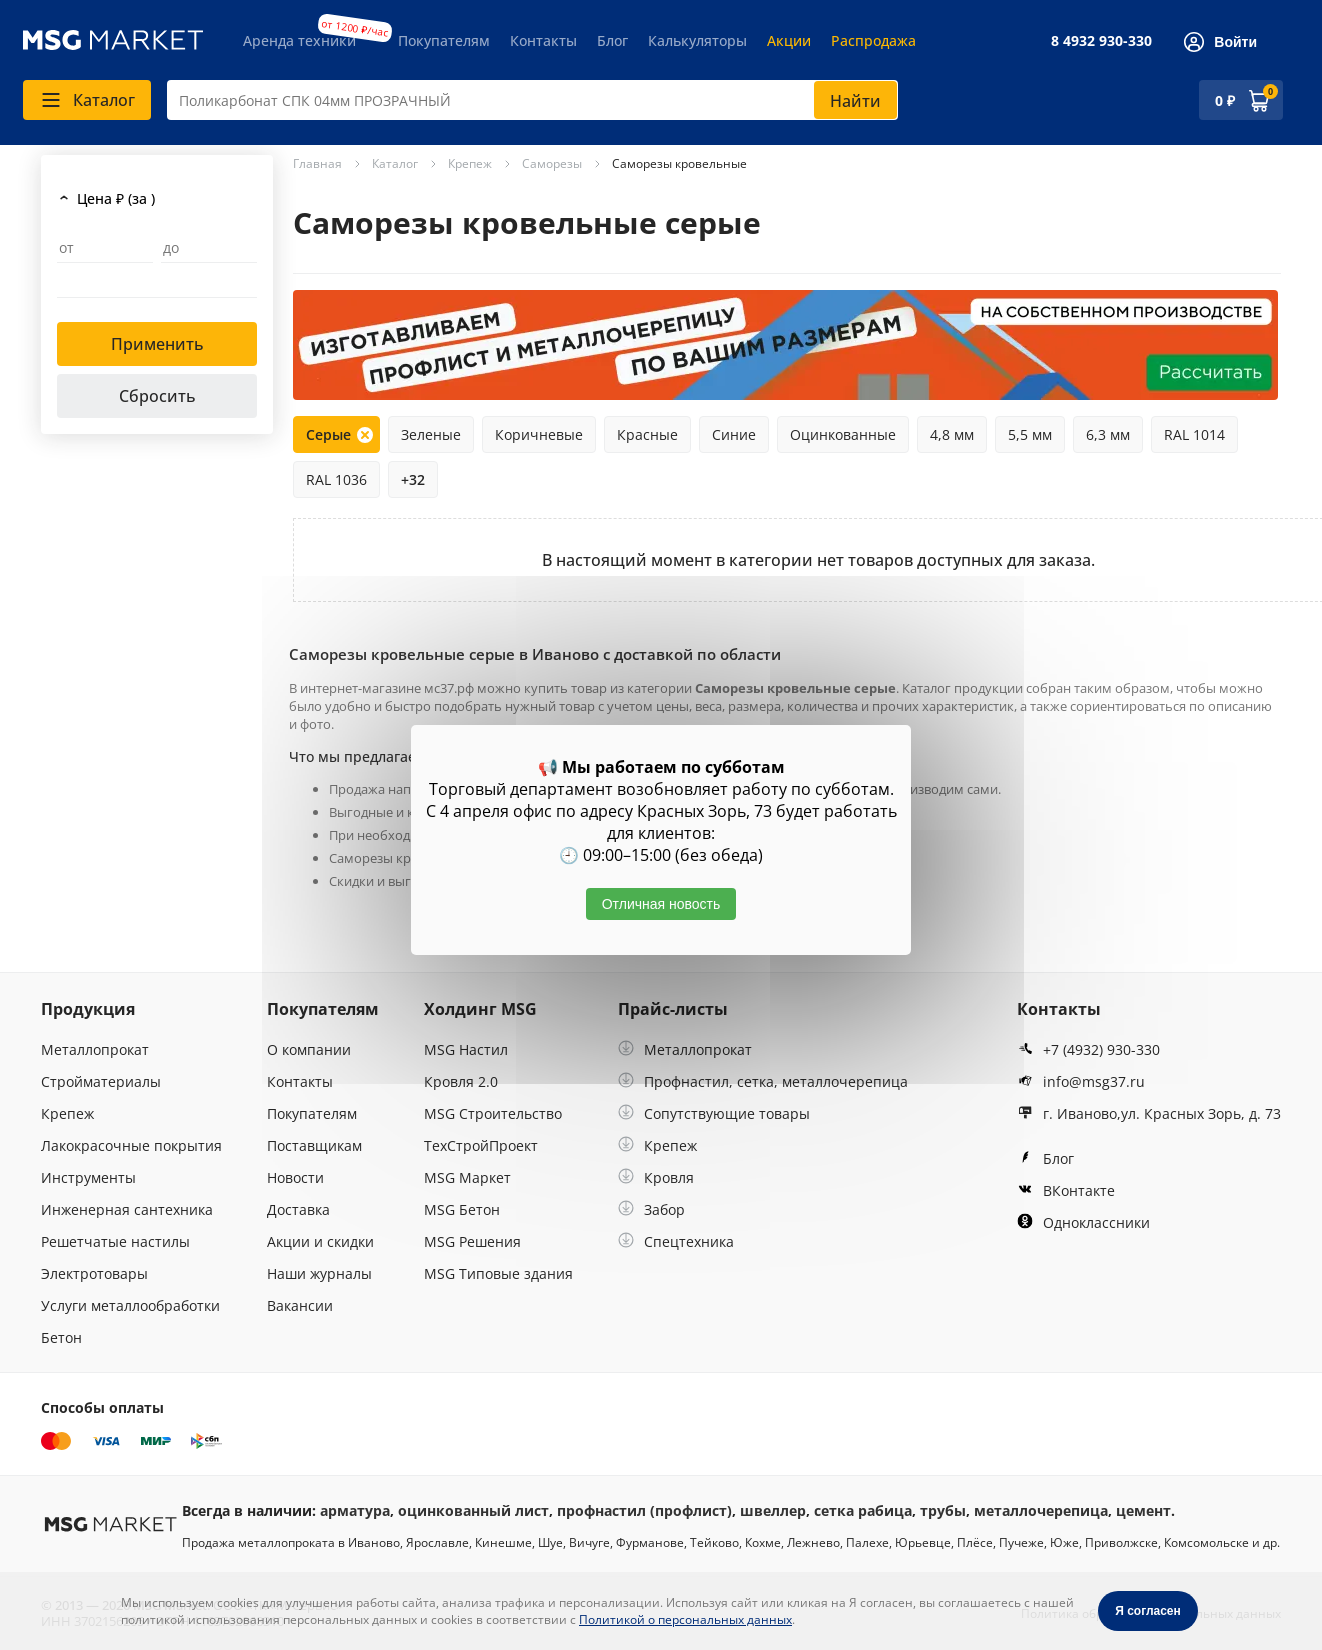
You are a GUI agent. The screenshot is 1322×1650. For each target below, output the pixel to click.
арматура (355, 1510)
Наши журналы (319, 1273)
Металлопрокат (95, 1049)
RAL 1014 (1194, 434)
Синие (734, 434)
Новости (295, 1177)
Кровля (656, 1177)
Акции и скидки (320, 1241)
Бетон (61, 1337)
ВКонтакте (1066, 1190)
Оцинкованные (843, 434)
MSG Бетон (462, 1209)
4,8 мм (952, 434)
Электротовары (94, 1273)
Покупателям (444, 40)
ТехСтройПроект (481, 1145)
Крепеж (67, 1113)
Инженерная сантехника (127, 1209)
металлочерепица (1041, 1510)
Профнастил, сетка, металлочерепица (763, 1081)
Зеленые (431, 434)
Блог (612, 40)
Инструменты (88, 1177)
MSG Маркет (467, 1177)
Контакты (543, 40)
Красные (647, 434)
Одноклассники (1083, 1222)
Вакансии (300, 1305)
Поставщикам (314, 1145)
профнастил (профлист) (644, 1510)
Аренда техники (299, 40)
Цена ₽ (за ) (116, 198)
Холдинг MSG (480, 1009)
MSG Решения (472, 1241)
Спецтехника (676, 1241)
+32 (413, 479)
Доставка (298, 1209)
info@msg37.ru (1081, 1081)
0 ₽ (1225, 100)
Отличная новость (661, 904)
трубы (943, 1510)
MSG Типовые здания (498, 1273)
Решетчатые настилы (115, 1241)
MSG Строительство (493, 1113)
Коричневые (539, 434)
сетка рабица (863, 1510)
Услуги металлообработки (130, 1305)
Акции (789, 40)
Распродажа (873, 40)
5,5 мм (1030, 434)
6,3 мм (1108, 434)
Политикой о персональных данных (685, 1619)
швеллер (773, 1510)
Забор (651, 1209)
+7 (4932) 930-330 (1088, 1049)
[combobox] (532, 100)
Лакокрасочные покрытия (131, 1145)
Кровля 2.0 (461, 1081)
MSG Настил (466, 1049)
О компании (309, 1049)
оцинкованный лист (473, 1510)
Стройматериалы (101, 1081)
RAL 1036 (336, 479)
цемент (1143, 1510)
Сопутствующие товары (714, 1113)
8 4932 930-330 (1101, 40)
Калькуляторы (697, 40)
